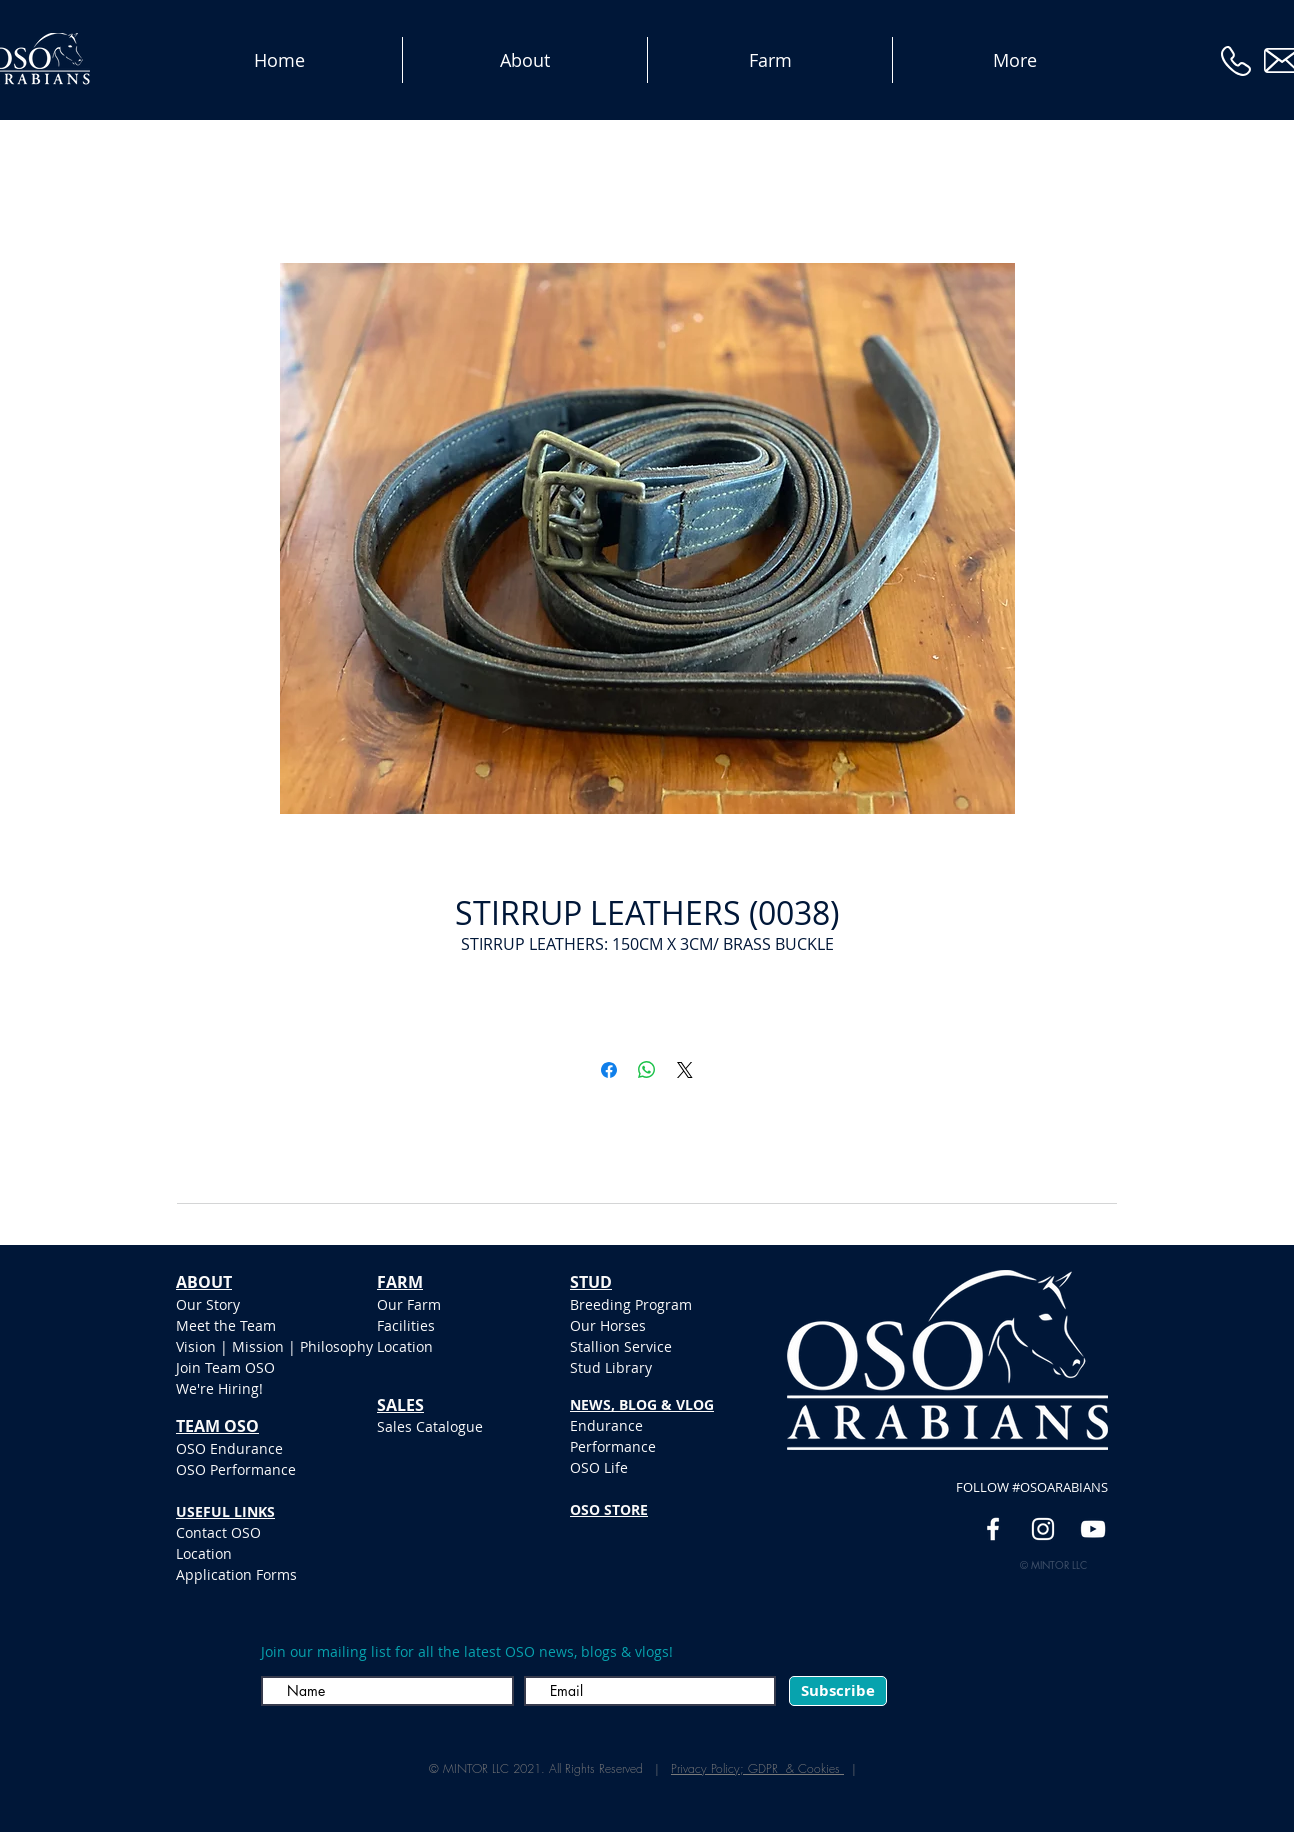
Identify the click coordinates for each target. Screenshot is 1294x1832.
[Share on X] (685, 1070)
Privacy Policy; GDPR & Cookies (757, 1768)
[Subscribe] (838, 1691)
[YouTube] (1093, 1529)
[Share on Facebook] (609, 1070)
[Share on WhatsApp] (647, 1070)
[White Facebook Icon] (993, 1529)
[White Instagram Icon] (1043, 1529)
